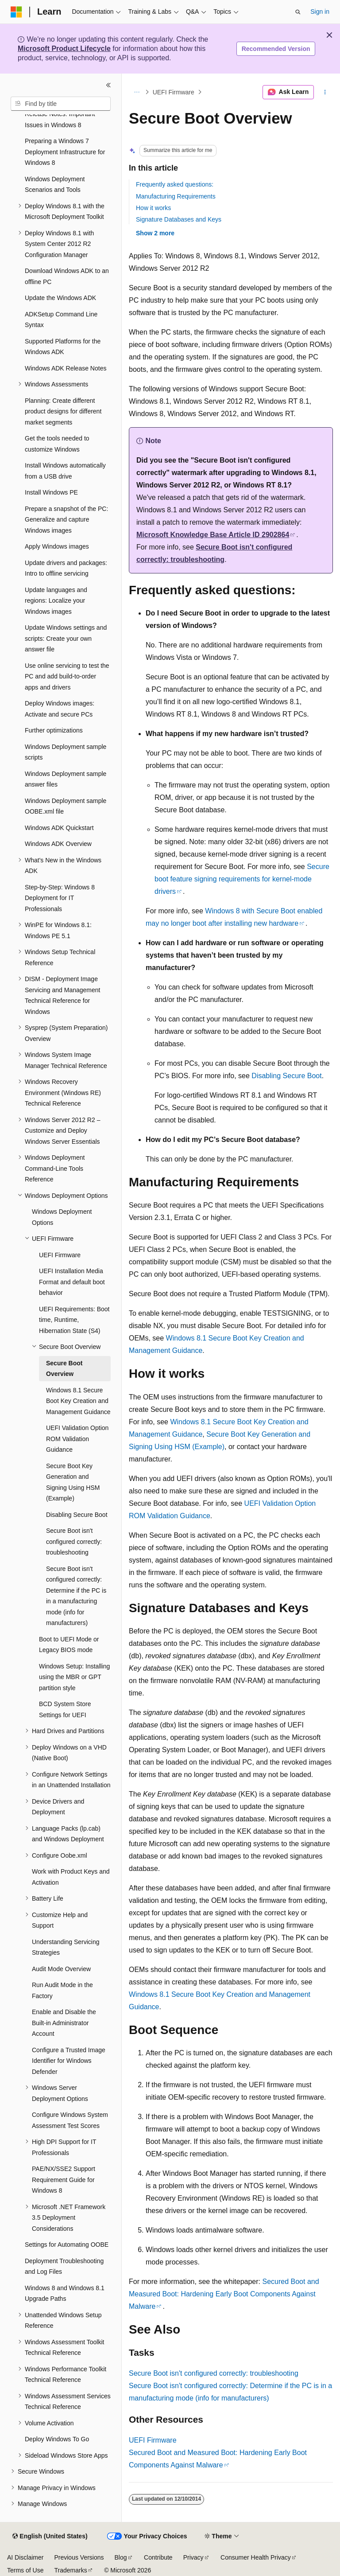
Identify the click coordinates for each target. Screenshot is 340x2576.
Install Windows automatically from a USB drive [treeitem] (65, 471)
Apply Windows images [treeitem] (57, 546)
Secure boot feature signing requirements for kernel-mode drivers (242, 879)
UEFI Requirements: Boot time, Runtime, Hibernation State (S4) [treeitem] (74, 1320)
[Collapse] (108, 85)
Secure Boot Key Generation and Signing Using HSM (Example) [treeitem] (73, 1482)
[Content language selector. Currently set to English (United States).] (50, 2536)
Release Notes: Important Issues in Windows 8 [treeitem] (60, 119)
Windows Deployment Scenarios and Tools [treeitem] (55, 184)
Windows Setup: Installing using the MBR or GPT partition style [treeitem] (74, 1677)
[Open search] (298, 12)
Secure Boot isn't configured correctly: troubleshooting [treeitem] (74, 1541)
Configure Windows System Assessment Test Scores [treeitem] (70, 2120)
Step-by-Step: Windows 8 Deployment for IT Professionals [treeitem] (60, 898)
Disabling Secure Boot (286, 1076)
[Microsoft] (16, 12)
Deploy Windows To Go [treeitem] (57, 2439)
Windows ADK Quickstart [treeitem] (59, 827)
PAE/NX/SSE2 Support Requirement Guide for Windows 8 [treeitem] (63, 2179)
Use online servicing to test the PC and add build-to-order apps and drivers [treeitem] (67, 676)
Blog (121, 2557)
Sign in (319, 11)
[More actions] (325, 92)
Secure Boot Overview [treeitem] (64, 1369)
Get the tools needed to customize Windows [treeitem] (57, 444)
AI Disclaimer (25, 2557)
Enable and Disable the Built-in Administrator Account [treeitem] (64, 2022)
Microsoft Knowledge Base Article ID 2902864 (212, 534)
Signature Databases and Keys (178, 219)
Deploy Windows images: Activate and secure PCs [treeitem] (59, 709)
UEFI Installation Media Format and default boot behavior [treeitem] (72, 1281)
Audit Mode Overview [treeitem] (61, 1968)
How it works (153, 207)
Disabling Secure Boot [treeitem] (77, 1514)
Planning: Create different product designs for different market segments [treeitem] (63, 411)
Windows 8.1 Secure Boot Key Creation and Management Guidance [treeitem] (78, 1401)
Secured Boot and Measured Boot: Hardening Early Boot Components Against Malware (224, 2294)
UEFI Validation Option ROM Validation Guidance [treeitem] (77, 1438)
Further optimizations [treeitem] (54, 730)
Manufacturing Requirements (176, 196)
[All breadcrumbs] (136, 92)
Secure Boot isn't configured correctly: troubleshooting (213, 2373)
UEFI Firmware (173, 92)
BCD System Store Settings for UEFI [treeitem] (65, 1709)
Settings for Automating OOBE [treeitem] (66, 2244)
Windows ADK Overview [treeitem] (58, 843)
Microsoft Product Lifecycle (64, 48)
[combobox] (61, 104)
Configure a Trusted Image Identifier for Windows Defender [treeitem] (68, 2060)
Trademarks (70, 2570)
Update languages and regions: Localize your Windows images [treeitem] (56, 600)
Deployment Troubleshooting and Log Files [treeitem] (64, 2266)
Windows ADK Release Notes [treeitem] (65, 368)
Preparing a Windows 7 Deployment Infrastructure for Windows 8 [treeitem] (65, 151)
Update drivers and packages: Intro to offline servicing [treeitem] (66, 568)
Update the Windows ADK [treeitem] (60, 297)
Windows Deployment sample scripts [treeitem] (65, 752)
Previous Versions (79, 2557)
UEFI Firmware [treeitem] (60, 1255)
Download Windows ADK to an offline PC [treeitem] (67, 276)
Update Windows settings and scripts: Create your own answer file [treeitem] (66, 638)
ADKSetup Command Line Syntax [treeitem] (61, 320)
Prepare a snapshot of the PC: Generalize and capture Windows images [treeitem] (66, 519)
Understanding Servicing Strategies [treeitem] (66, 1947)
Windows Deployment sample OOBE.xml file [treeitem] (65, 806)
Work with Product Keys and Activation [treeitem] (71, 1877)
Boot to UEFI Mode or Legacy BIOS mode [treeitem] (69, 1645)
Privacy (193, 2557)
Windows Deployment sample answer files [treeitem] (65, 779)
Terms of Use (25, 2570)
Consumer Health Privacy (255, 2557)
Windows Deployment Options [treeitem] (62, 1217)
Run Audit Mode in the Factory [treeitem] (62, 1990)
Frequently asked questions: (174, 184)
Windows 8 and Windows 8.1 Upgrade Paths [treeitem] (64, 2293)
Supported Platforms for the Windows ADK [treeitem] (62, 347)
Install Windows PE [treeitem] (51, 492)
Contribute (158, 2557)
